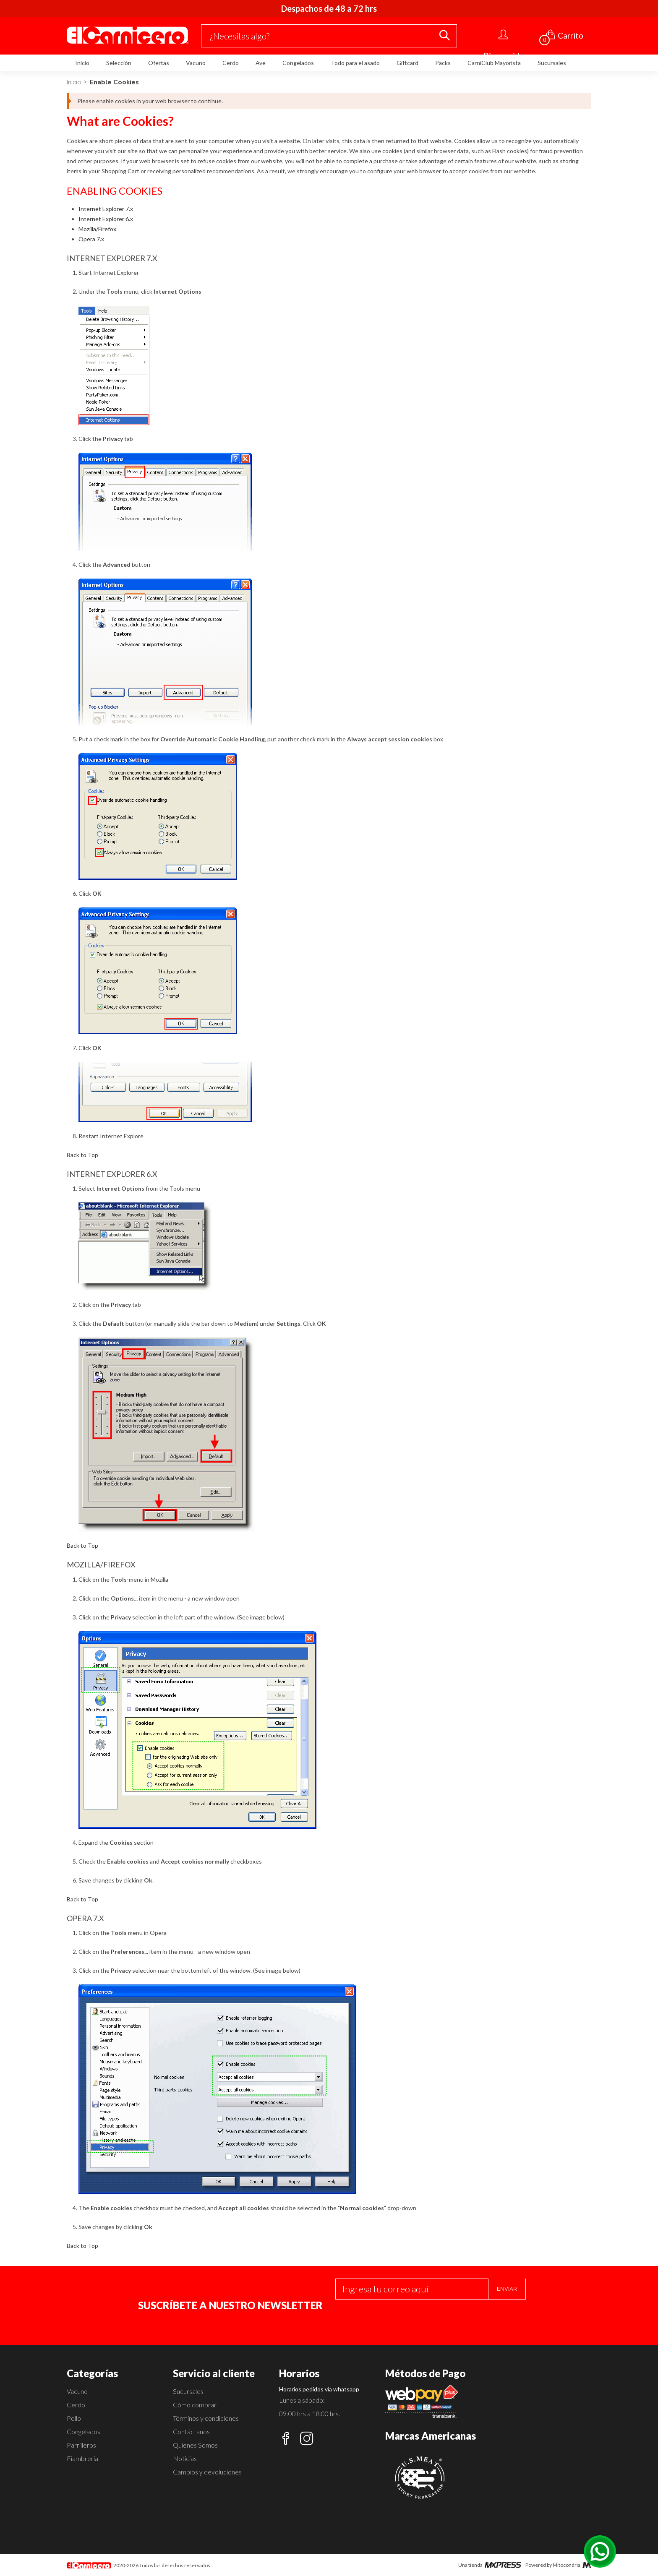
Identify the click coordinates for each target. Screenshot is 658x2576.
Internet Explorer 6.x (105, 218)
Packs (443, 62)
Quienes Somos (195, 2445)
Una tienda (490, 2565)
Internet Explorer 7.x (105, 208)
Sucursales (552, 62)
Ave (261, 62)
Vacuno (196, 62)
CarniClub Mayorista (494, 62)
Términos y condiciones (206, 2418)
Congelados (298, 62)
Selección (118, 62)
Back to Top (82, 1154)
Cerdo (230, 62)
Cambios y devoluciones (207, 2472)
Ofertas (158, 62)
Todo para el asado (355, 62)
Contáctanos (191, 2431)
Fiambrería (82, 2458)
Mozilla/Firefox (97, 228)
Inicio (82, 62)
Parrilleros (81, 2445)
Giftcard (407, 62)
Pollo (74, 2418)
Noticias (185, 2458)
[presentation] (399, 2316)
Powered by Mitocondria (558, 2565)
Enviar (507, 2289)
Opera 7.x (91, 238)
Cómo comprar (195, 2405)
